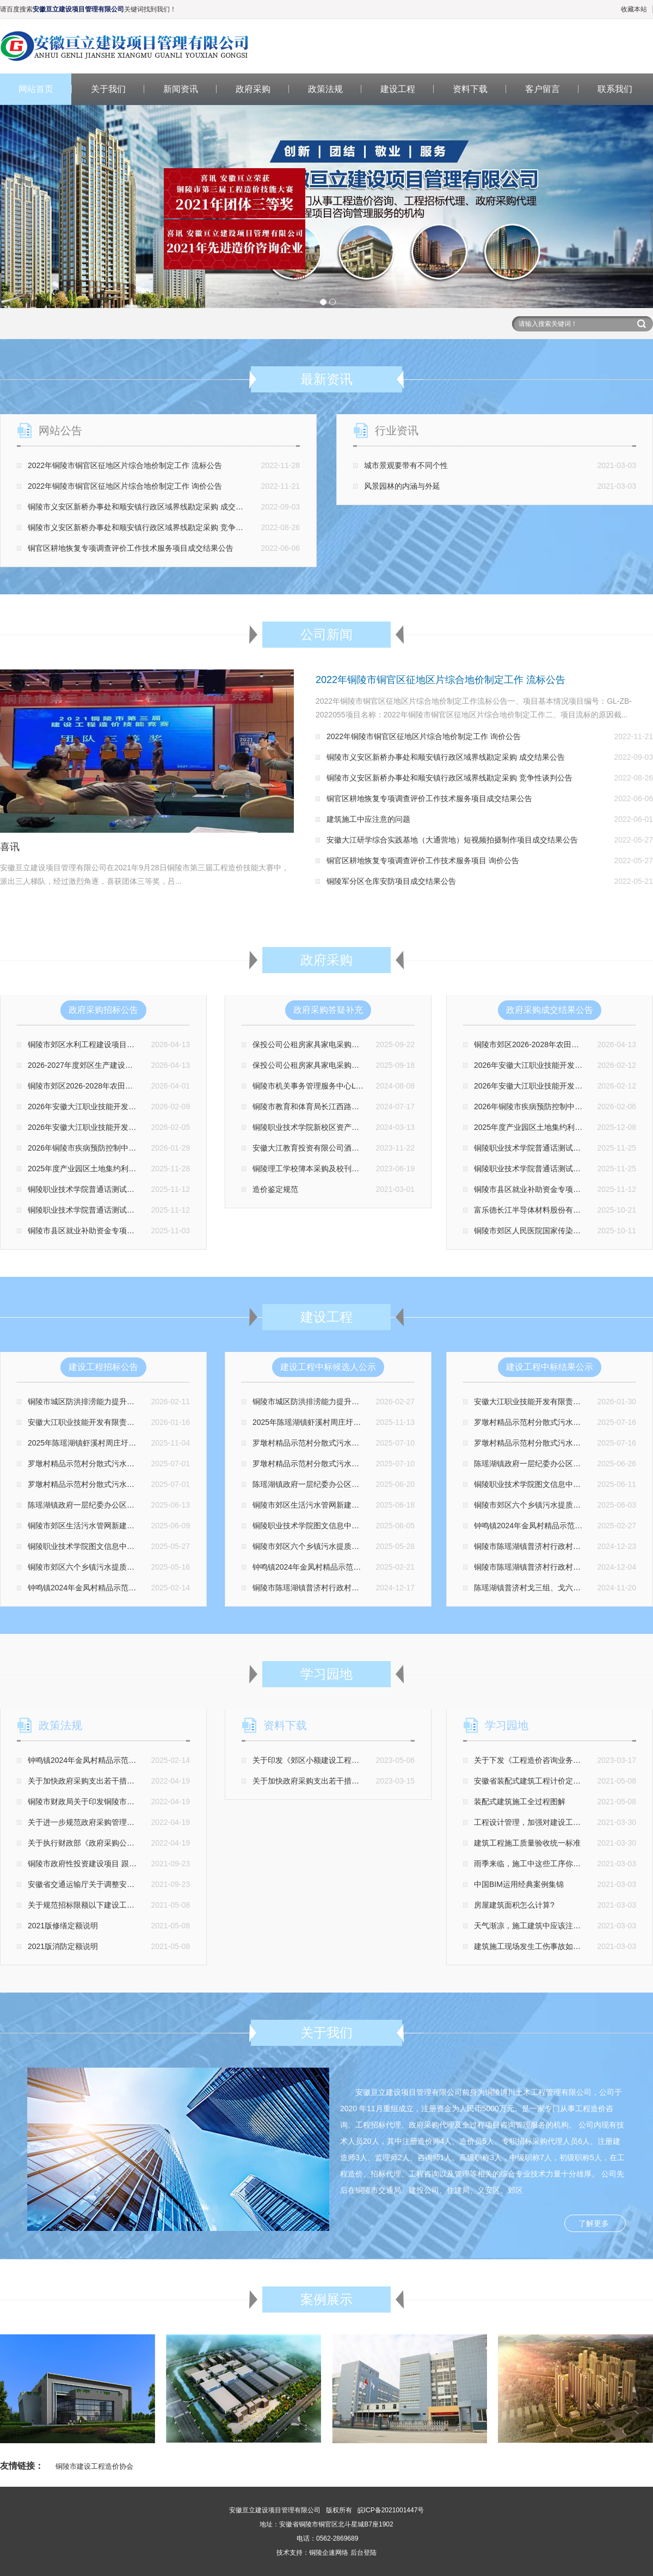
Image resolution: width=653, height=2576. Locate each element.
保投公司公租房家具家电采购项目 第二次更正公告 (337, 1044)
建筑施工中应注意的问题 (368, 819)
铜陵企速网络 (328, 2552)
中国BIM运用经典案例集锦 (519, 1884)
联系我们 (614, 89)
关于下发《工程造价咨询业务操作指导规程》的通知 (561, 1760)
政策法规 (325, 89)
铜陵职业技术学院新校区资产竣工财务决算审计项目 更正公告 (356, 1127)
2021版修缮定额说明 (63, 1925)
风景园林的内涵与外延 (402, 486)
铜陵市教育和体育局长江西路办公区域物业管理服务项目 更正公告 (364, 1106)
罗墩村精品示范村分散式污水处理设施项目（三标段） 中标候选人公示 (371, 1442)
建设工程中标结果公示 (549, 1367)
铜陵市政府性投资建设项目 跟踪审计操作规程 (105, 1863)
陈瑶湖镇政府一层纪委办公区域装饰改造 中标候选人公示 (348, 1484)
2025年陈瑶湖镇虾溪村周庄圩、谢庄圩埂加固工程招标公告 (127, 1442)
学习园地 (506, 1725)
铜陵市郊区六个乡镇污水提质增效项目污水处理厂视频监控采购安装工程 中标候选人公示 (402, 1546)
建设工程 (397, 89)
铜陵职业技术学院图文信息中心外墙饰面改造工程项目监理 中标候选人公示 (379, 1525)
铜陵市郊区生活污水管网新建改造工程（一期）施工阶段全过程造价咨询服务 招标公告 (173, 1525)
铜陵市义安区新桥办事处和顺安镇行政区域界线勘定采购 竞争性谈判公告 (151, 527)
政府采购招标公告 (103, 1010)
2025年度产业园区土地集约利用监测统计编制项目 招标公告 (129, 1168)
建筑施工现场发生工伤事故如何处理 (535, 1946)
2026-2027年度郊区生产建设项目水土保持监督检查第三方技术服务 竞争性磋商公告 (169, 1065)
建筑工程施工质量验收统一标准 (527, 1843)
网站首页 (36, 89)
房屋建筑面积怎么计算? (514, 1905)
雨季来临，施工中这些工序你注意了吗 (538, 1863)
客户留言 (542, 89)
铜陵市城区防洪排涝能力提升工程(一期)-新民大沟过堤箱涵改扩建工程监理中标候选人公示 (404, 1401)
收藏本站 (634, 9)
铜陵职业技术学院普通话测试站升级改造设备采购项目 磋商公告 (135, 1210)
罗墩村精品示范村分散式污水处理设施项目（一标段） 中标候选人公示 (371, 1463)
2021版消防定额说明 (63, 1946)
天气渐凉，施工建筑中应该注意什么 (535, 1925)
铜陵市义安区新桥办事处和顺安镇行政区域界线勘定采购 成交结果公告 (147, 506)
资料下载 (470, 89)
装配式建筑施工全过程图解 (519, 1801)
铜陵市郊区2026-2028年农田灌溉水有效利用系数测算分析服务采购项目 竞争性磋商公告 (176, 1085)
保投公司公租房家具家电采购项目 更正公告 (325, 1065)
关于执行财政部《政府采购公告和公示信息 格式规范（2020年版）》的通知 (155, 1843)
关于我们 (108, 89)
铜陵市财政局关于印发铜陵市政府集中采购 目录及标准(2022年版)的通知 (150, 1801)
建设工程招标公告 (103, 1367)
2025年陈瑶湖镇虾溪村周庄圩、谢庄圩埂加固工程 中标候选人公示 (364, 1422)
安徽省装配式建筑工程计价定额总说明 (538, 1780)
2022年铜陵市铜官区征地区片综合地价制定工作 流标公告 (125, 465)
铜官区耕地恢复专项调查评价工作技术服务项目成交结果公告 (130, 548)
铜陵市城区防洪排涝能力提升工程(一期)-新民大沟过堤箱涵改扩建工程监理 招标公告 (170, 1401)
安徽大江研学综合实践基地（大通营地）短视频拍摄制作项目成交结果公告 (452, 839)
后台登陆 (363, 2552)
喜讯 (10, 846)
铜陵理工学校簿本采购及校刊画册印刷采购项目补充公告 (347, 1168)
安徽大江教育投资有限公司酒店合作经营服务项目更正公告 (351, 1147)
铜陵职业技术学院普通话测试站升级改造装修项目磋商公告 (127, 1189)
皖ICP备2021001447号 (391, 2510)
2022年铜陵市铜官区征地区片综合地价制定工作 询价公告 (125, 486)
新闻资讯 (180, 89)
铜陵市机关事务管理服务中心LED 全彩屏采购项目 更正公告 (353, 1085)
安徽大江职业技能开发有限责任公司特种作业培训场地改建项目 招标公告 (151, 1422)
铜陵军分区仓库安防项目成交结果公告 (391, 881)
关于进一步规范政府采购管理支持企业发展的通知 (111, 1822)
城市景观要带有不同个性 (406, 465)
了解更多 (593, 2223)
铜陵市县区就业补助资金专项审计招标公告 (100, 1230)
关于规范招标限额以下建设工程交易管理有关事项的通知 (123, 1905)
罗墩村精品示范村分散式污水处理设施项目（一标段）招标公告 (134, 1484)
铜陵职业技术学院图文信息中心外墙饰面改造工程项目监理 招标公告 (143, 1546)
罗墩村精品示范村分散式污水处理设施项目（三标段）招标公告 (134, 1463)
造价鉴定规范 (275, 1189)
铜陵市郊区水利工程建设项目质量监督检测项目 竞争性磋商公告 (135, 1044)
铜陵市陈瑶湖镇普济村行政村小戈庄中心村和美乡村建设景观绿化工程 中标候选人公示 (398, 1587)
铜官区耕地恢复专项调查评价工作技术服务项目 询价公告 (422, 860)
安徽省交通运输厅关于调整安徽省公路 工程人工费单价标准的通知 (139, 1884)
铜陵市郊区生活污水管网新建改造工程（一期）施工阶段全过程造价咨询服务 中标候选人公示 (409, 1505)
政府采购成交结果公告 (549, 1010)
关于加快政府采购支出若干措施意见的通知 (100, 1780)
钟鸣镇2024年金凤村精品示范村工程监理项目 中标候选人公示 (357, 1567)
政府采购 (253, 89)
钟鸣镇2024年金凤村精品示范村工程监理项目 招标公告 (121, 1587)
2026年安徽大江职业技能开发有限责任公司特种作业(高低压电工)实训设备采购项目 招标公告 (184, 1127)
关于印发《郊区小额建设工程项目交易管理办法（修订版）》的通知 (366, 1760)
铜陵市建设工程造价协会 (94, 2466)
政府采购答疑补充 (328, 1010)
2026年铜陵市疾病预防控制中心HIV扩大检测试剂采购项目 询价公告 (142, 1147)
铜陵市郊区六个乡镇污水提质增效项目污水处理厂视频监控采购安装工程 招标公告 (166, 1567)
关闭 (282, 292)
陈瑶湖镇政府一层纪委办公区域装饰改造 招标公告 (113, 1505)
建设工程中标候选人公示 (328, 1367)
